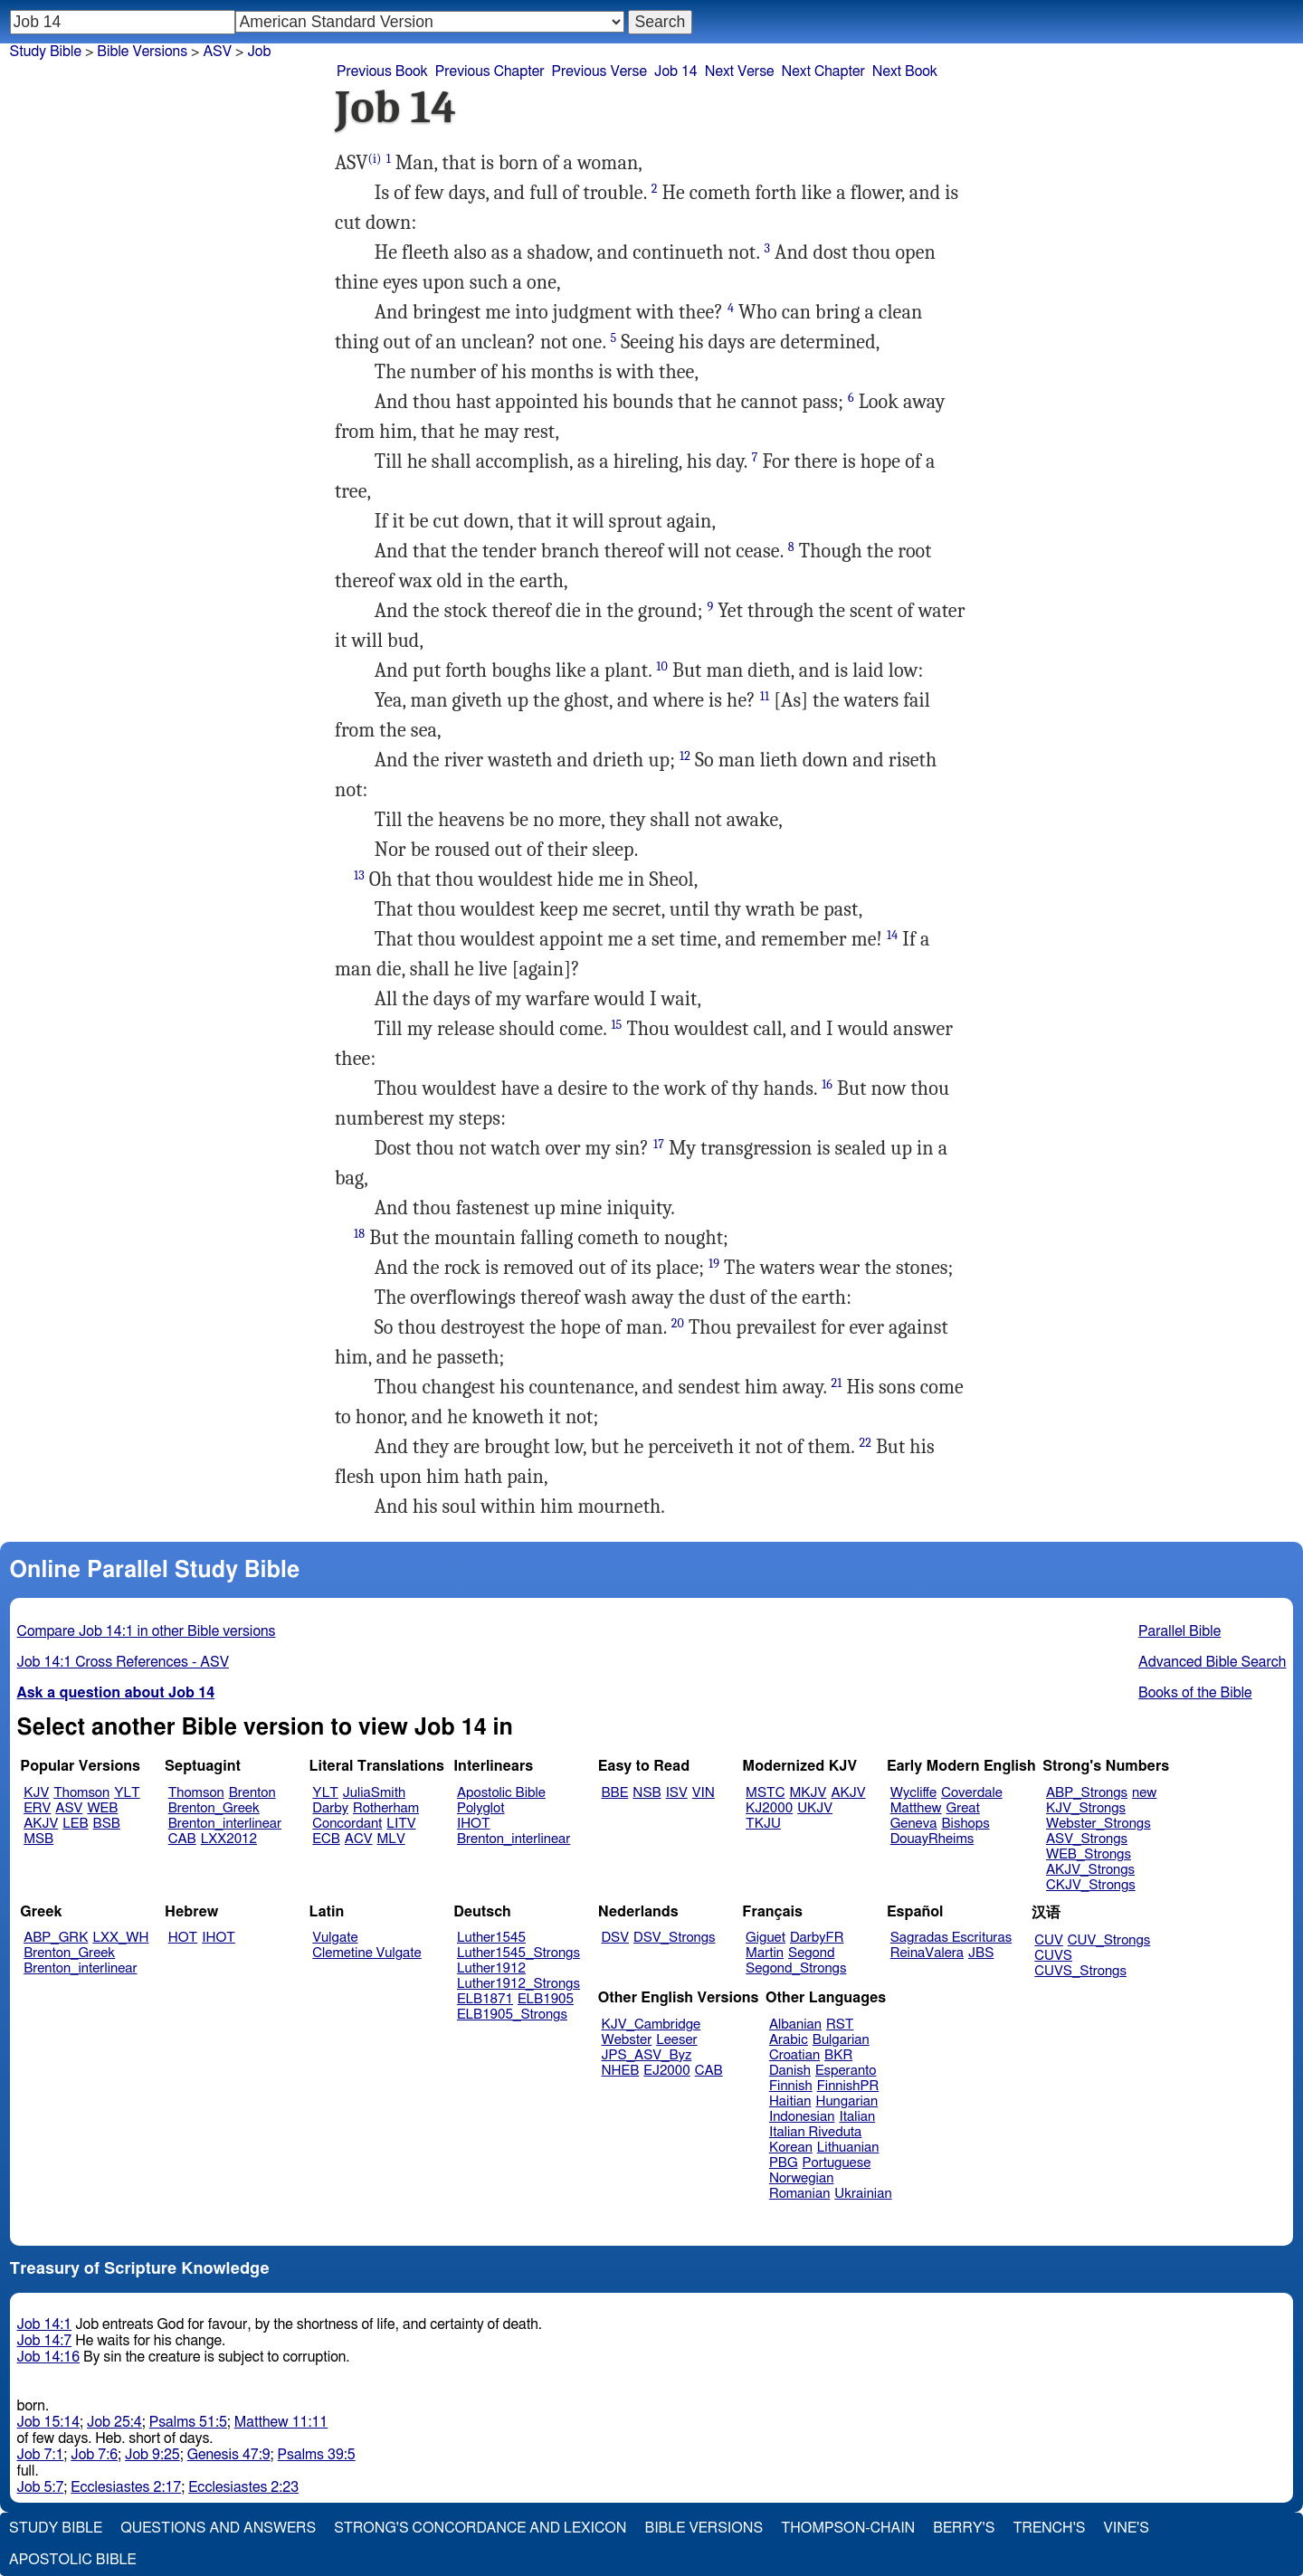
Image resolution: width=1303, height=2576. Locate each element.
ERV (37, 1808)
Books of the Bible (1195, 1693)
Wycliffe (913, 1793)
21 (837, 1383)
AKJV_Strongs (1090, 1870)
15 (616, 1024)
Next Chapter (823, 71)
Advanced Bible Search (1212, 1662)
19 (714, 1263)
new (1144, 1793)
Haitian (790, 2101)
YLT (126, 1793)
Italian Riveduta (815, 2132)
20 (677, 1323)
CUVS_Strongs (1080, 1971)
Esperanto (846, 2070)
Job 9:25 (152, 2455)
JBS (981, 1953)
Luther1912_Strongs (518, 1984)
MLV (390, 1839)
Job (259, 51)
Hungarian (847, 2101)
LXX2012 (229, 1839)
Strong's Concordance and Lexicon (480, 2528)
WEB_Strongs (1088, 1854)
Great (963, 1808)
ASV (68, 1808)
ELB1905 (546, 1999)
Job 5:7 (40, 2487)
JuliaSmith (374, 1793)
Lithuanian (848, 2147)
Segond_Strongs (796, 1968)
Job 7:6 (94, 2455)
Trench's (1049, 2528)
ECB (325, 1839)
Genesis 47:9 (229, 2455)
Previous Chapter (490, 71)
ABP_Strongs (1086, 1793)
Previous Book (382, 71)
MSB (38, 1839)
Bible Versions (142, 51)
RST (840, 2024)
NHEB (621, 2070)
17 (658, 1144)
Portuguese (837, 2163)
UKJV (814, 1808)
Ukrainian (862, 2194)
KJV (36, 1793)
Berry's (963, 2528)
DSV (616, 1937)
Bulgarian (841, 2040)
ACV (359, 1839)
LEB (75, 1823)
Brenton (252, 1793)
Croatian (794, 2055)
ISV (677, 1793)
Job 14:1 (44, 2324)
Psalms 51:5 (188, 2422)
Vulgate (334, 1937)
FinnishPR (848, 2086)
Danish (790, 2070)
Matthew (916, 1808)
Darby (330, 1808)
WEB (102, 1808)
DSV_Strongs (674, 1937)
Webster (627, 2040)
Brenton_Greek (214, 1808)
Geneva (913, 1823)
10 (662, 666)
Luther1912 (491, 1968)
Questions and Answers (218, 2528)
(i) (375, 158)
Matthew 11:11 (281, 2422)
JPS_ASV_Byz (647, 2055)
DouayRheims (932, 1839)
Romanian (799, 2194)
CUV (1048, 1940)
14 (892, 935)
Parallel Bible (1179, 1631)
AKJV (41, 1823)
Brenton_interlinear (224, 1823)
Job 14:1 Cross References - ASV (123, 1662)
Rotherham (386, 1808)
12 (685, 756)
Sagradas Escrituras (951, 1937)
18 (359, 1233)
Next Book (904, 71)
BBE (615, 1793)
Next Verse (740, 71)
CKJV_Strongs (1091, 1885)
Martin (765, 1953)
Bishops (965, 1823)
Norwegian (801, 2178)
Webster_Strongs (1098, 1823)
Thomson (81, 1793)
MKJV (807, 1793)
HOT (182, 1937)
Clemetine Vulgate (366, 1953)
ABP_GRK (56, 1937)
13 (359, 875)
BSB (106, 1823)
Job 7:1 (40, 2455)
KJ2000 (769, 1808)
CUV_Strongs (1109, 1940)
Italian (857, 2117)
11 (764, 696)
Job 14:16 (49, 2357)
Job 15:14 (49, 2422)
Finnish (791, 2086)
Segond (811, 1953)
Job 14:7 (44, 2341)
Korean (791, 2147)
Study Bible (45, 51)
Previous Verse (599, 71)
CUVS (1053, 1956)
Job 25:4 (114, 2422)
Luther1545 (491, 1937)
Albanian (795, 2024)
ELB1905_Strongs (512, 2014)
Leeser (676, 2040)
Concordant (347, 1823)
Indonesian (802, 2117)
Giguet (765, 1937)
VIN (703, 1793)
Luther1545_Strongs (518, 1953)
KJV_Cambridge (651, 2024)
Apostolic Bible (73, 2559)
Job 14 (676, 71)
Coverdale (972, 1793)
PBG (783, 2163)
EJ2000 (666, 2070)
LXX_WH (120, 1937)
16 (827, 1084)
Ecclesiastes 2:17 (126, 2487)
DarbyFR (817, 1937)
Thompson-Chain (848, 2528)
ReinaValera (927, 1953)
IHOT (473, 1823)
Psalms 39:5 (317, 2455)
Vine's (1126, 2528)
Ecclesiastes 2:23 (243, 2487)
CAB (182, 1839)
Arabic (788, 2040)
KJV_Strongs (1086, 1808)
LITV (400, 1823)
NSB (646, 1793)
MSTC (765, 1793)
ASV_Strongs (1086, 1839)
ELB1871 (485, 1999)
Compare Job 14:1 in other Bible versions (146, 1631)
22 (865, 1442)
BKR (838, 2055)
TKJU (763, 1823)
